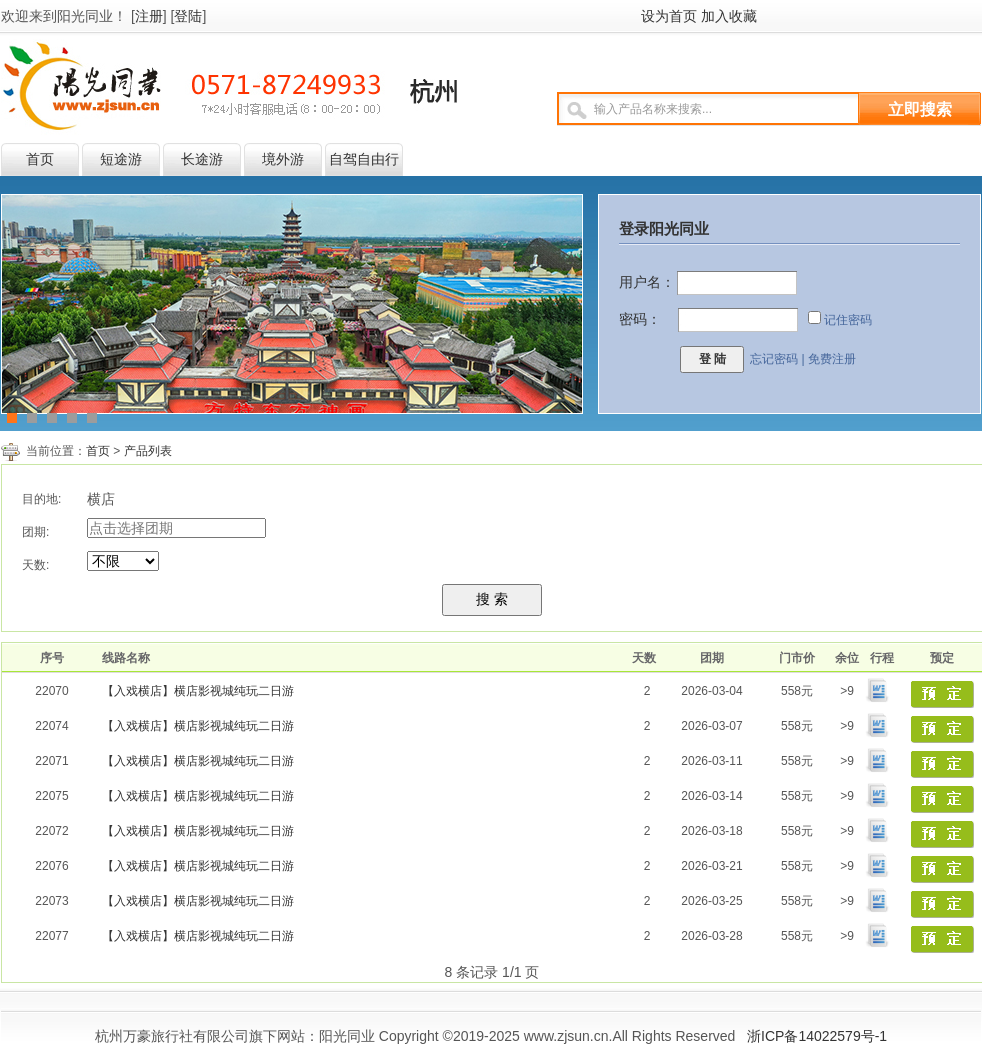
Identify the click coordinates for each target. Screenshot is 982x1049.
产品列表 (148, 451)
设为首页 (669, 16)
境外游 (283, 159)
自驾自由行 (364, 159)
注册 (149, 16)
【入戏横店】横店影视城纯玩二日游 (198, 691)
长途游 (202, 159)
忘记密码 (774, 359)
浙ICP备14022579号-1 (817, 1036)
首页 (40, 159)
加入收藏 (729, 16)
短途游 (121, 159)
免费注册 (832, 359)
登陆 (188, 16)
